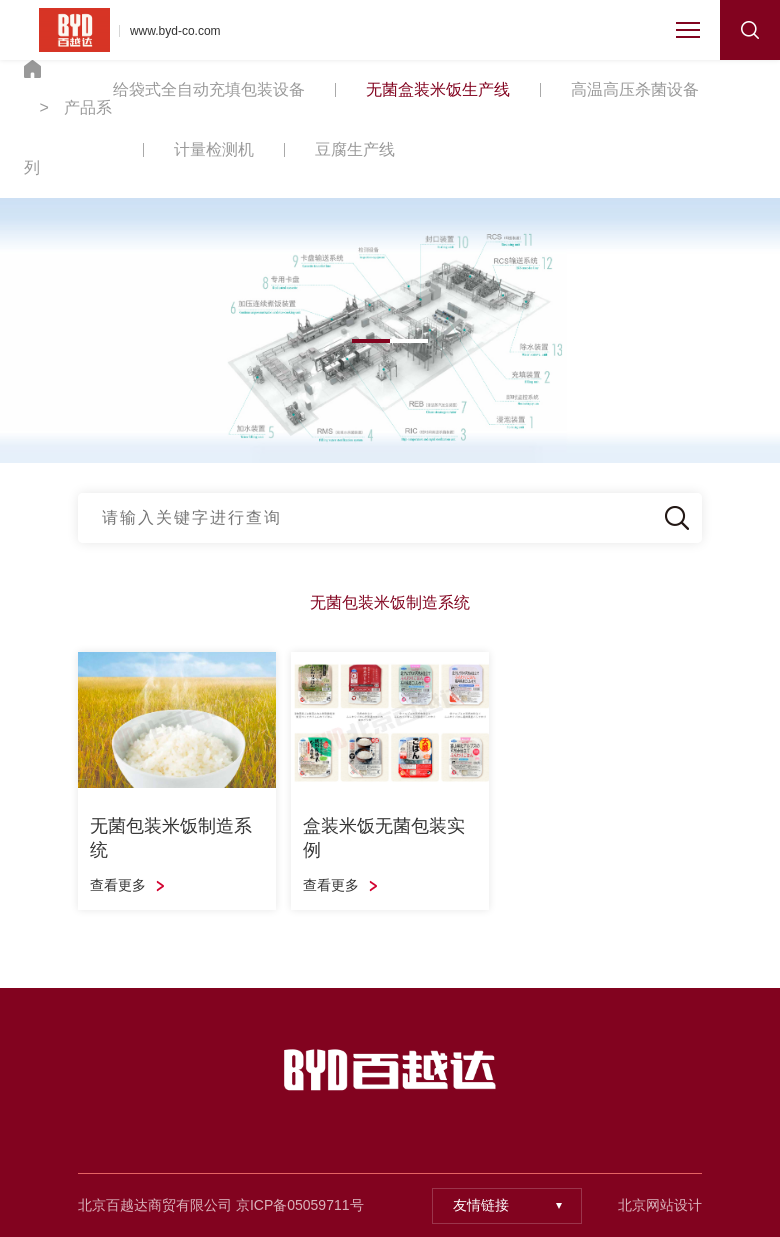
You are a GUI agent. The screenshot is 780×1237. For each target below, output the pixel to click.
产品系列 (67, 137)
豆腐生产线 (355, 149)
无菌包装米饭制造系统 (390, 602)
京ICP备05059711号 (300, 1205)
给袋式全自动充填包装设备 (209, 89)
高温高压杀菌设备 (635, 89)
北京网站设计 (660, 1205)
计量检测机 (214, 149)
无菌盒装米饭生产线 (438, 89)
